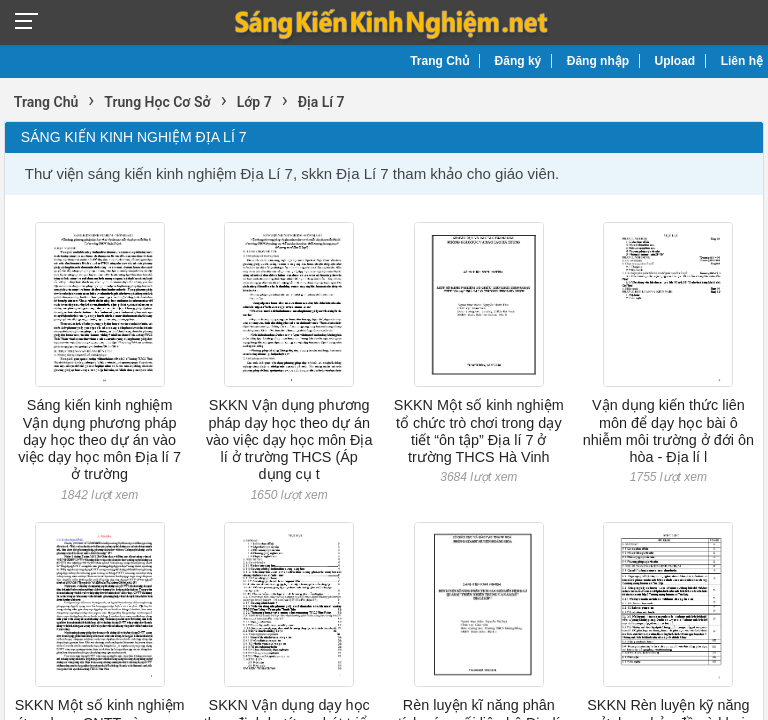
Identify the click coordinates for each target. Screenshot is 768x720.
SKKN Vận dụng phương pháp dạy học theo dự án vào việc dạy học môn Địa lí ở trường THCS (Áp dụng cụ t (289, 439)
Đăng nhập (598, 61)
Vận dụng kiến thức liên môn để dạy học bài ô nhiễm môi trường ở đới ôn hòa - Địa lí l (668, 431)
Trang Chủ (439, 61)
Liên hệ (742, 61)
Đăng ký (518, 61)
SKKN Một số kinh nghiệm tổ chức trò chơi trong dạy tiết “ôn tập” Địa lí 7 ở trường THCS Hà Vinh (479, 431)
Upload (675, 61)
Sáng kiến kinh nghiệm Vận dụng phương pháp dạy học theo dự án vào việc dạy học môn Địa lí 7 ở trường (99, 439)
